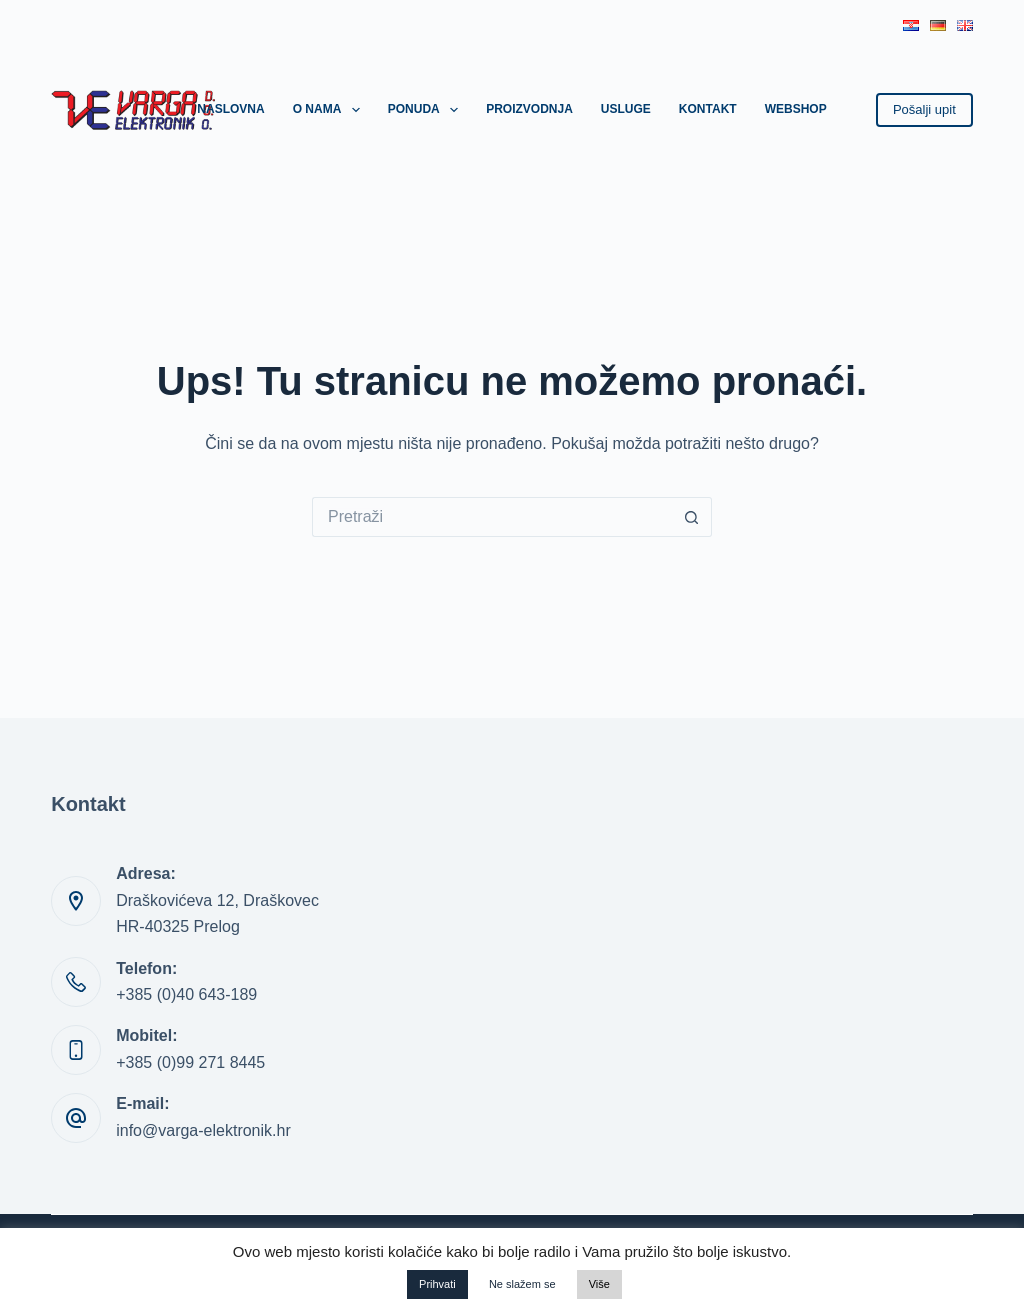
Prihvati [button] (437, 1284)
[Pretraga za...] (492, 517)
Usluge (626, 109)
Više (599, 1284)
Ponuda (427, 110)
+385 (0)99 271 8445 (190, 1062)
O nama (330, 110)
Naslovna (230, 109)
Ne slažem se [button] (522, 1284)
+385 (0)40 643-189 (186, 994)
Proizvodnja (529, 109)
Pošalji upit (924, 109)
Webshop (796, 109)
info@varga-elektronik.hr (203, 1130)
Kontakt (708, 109)
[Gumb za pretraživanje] (692, 517)
